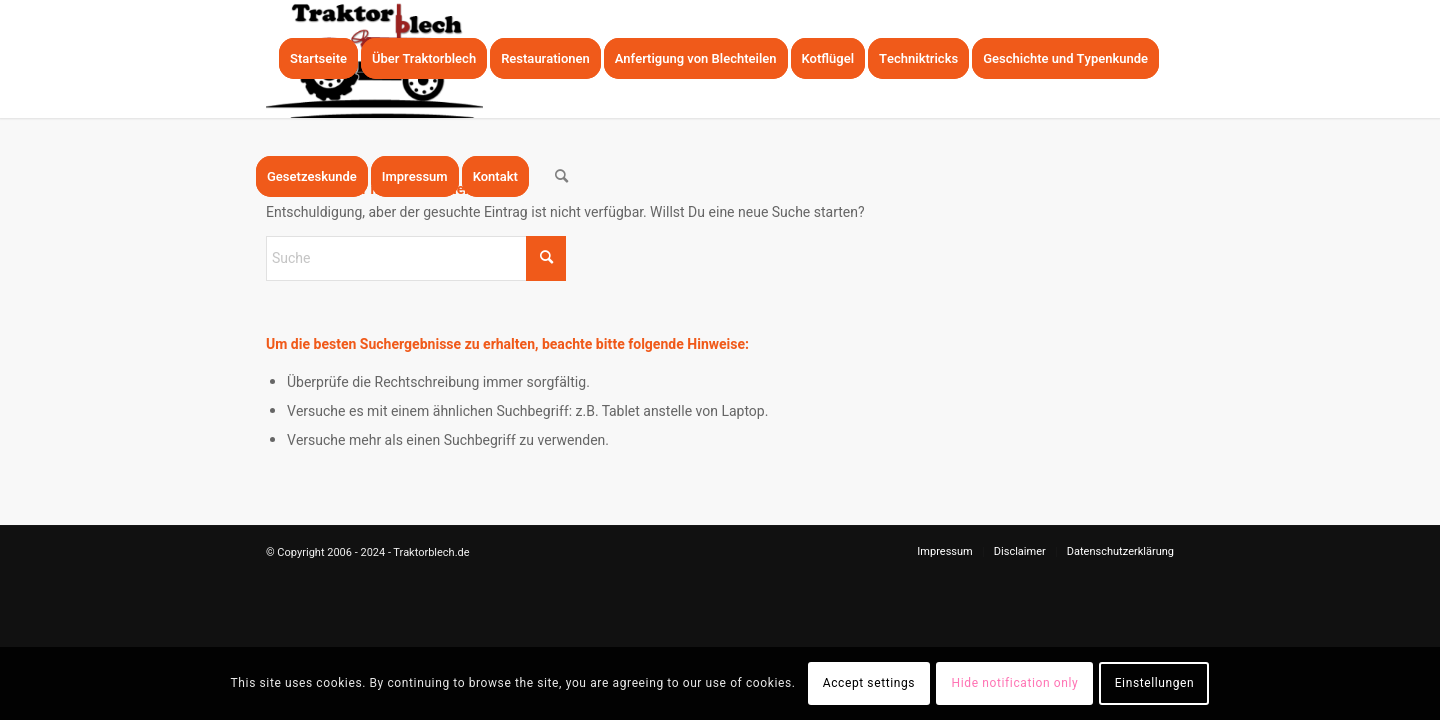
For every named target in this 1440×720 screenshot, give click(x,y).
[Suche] (561, 177)
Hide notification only (1015, 683)
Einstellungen (1155, 683)
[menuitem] (318, 59)
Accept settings (869, 683)
